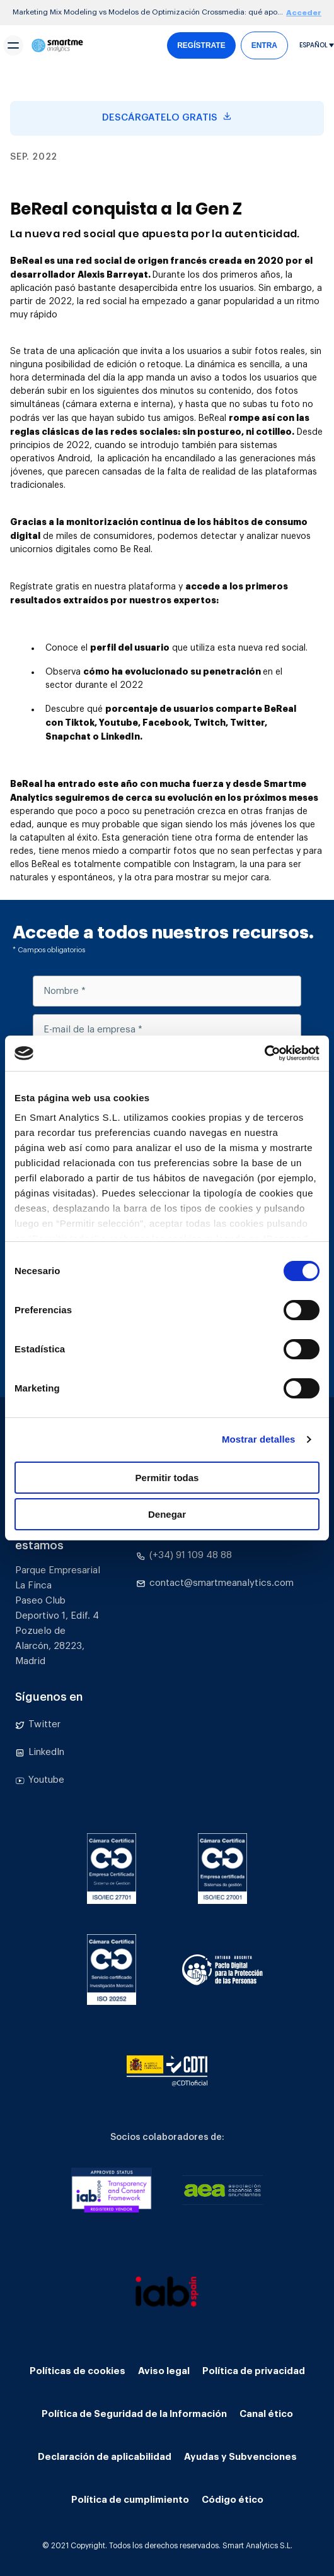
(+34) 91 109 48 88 (184, 1556)
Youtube (39, 1780)
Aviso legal (164, 2371)
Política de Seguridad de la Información (134, 2414)
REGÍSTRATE (201, 45)
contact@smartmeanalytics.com (215, 1583)
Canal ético (266, 2414)
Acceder (303, 12)
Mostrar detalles (259, 1439)
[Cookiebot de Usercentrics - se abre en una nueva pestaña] (264, 1053)
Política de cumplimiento (130, 2500)
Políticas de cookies (77, 2371)
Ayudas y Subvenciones (240, 2457)
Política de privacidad (253, 2371)
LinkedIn (39, 1752)
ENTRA (264, 45)
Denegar (167, 1514)
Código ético (232, 2500)
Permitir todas (167, 1477)
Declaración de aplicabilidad (104, 2457)
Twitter (37, 1725)
